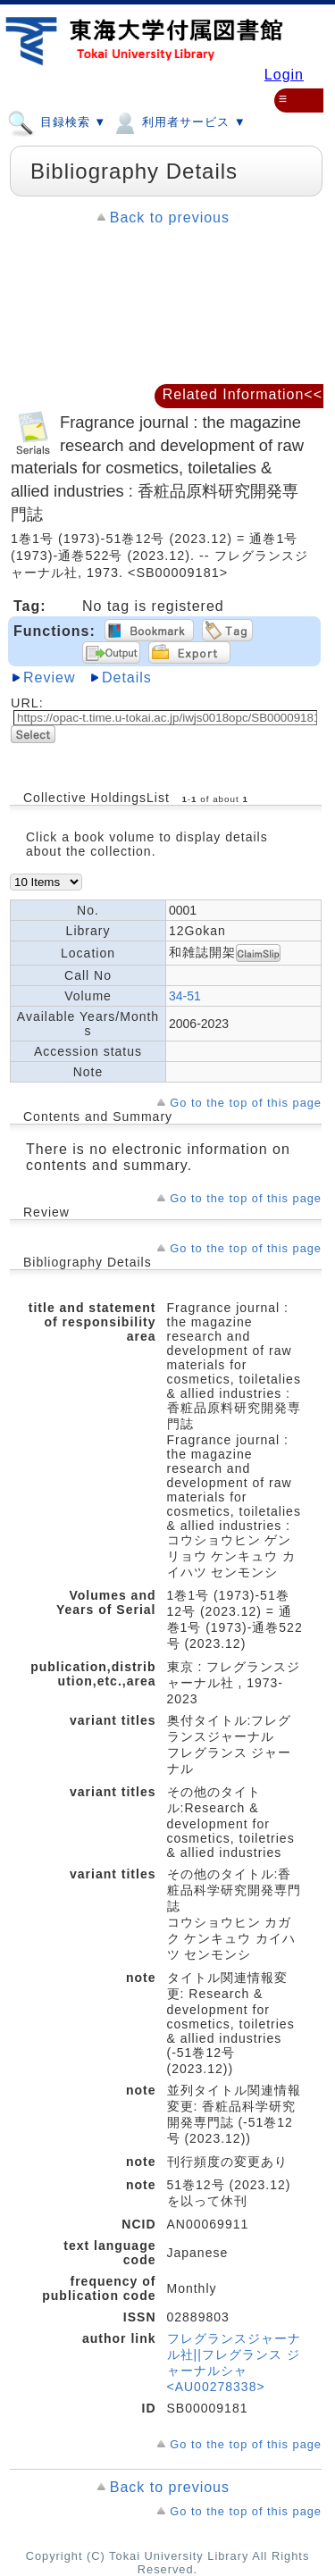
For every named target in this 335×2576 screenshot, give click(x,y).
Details (127, 677)
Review (49, 677)
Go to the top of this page (246, 1102)
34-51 (185, 996)
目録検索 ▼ (56, 121)
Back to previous (170, 217)
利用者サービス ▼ (178, 121)
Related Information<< (242, 394)
